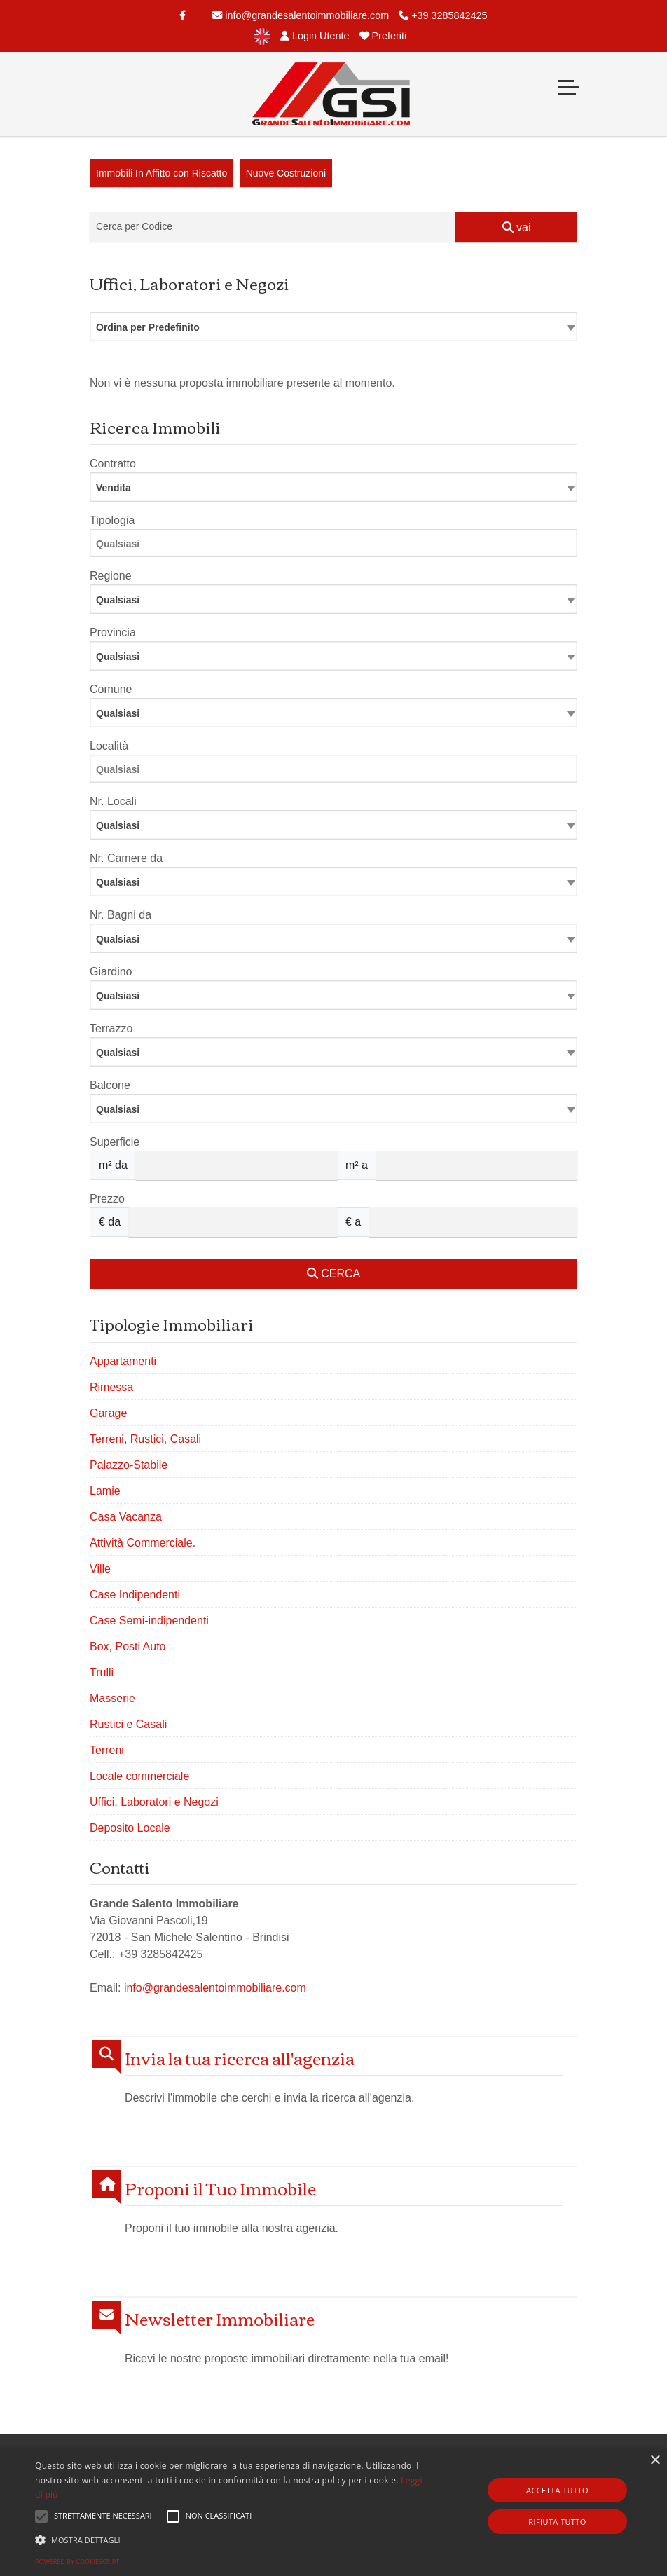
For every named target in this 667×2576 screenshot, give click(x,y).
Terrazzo (111, 1028)
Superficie (114, 1142)
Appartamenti (123, 1361)
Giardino (111, 972)
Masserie (112, 1698)
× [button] (654, 2460)
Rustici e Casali (128, 1724)
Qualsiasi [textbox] (117, 825)
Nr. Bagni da (120, 915)
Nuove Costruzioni (286, 173)
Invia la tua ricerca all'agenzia (240, 2058)
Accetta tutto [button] (557, 2490)
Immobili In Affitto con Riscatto (161, 173)
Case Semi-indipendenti (149, 1620)
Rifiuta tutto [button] (557, 2521)
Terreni (107, 1750)
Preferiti (383, 35)
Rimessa (111, 1387)
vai (516, 227)
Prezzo (107, 1199)
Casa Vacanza (126, 1517)
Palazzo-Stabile (128, 1465)
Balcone (110, 1085)
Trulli (102, 1672)
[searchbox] (337, 546)
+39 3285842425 (443, 15)
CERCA (333, 1274)
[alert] (333, 2512)
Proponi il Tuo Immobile (220, 2188)
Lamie (105, 1491)
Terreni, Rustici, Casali (145, 1439)
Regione (111, 576)
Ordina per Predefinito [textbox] (148, 327)
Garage (108, 1413)
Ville (100, 1569)
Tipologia (112, 520)
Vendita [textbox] (113, 487)
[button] (229, 2540)
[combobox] (333, 326)
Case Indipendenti (135, 1595)
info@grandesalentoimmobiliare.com (300, 15)
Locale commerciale (139, 1776)
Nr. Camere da (126, 858)
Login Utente (315, 35)
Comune (111, 689)
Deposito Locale (130, 1828)
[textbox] (333, 599)
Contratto (113, 464)
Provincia (113, 632)
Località (109, 746)
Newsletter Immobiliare (220, 2318)
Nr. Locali (113, 801)
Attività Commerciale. (142, 1543)
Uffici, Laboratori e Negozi (154, 1802)
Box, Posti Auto (128, 1646)
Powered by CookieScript (77, 2561)
